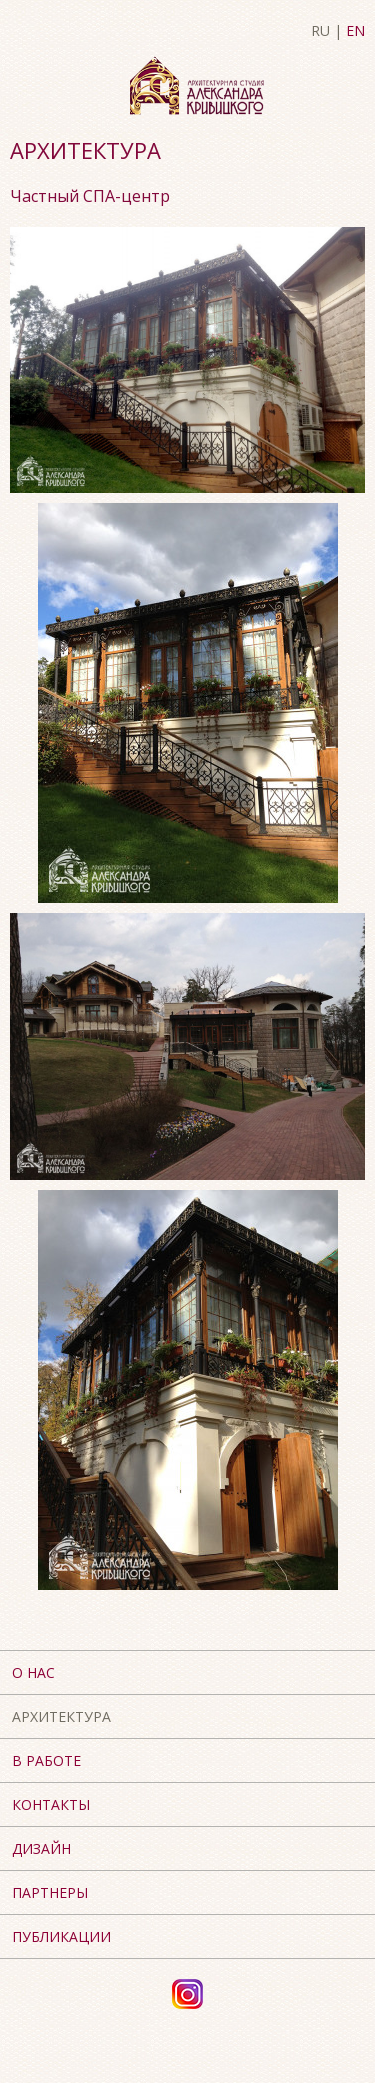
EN (355, 30)
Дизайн (41, 1848)
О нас (33, 1672)
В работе (46, 1760)
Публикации (61, 1936)
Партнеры (50, 1892)
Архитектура (61, 1716)
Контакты (51, 1804)
